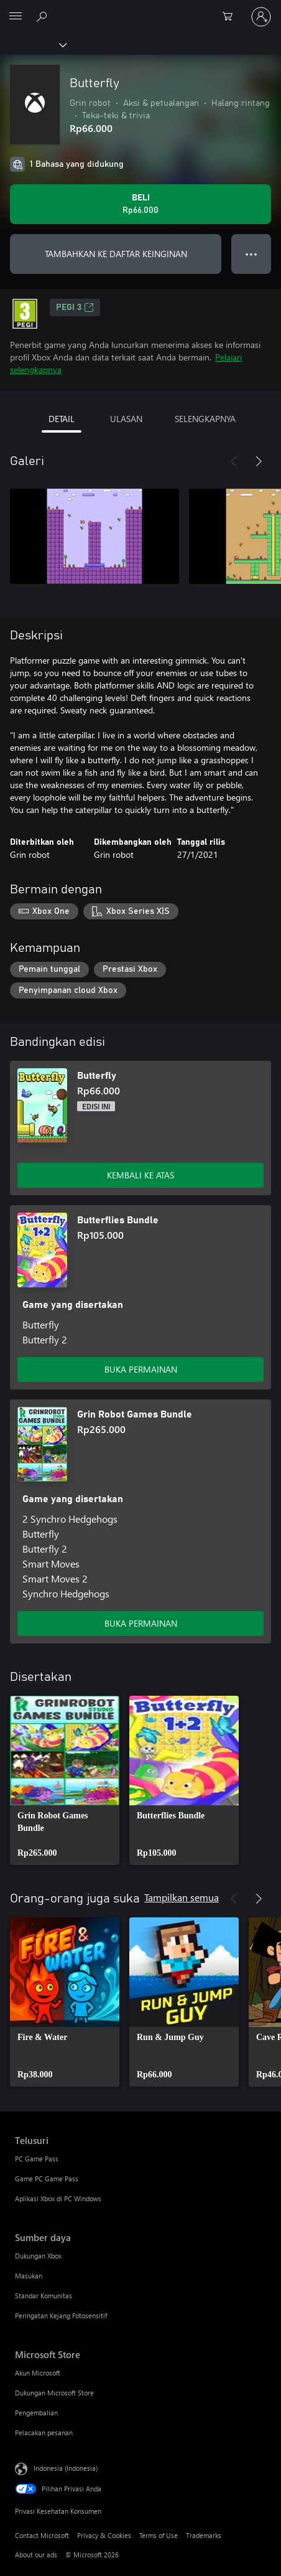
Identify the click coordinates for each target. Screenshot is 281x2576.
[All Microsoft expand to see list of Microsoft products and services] (15, 17)
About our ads (36, 2554)
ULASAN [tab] (126, 419)
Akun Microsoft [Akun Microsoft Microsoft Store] (37, 2373)
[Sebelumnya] (233, 461)
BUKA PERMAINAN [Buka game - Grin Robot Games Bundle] (140, 1623)
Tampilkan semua (181, 1897)
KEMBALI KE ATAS (140, 1175)
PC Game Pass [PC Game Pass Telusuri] (36, 2159)
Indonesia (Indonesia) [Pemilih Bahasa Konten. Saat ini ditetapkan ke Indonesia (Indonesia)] (66, 2467)
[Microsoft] (140, 9)
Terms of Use (158, 2535)
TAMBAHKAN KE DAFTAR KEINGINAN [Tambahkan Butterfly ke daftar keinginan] (116, 254)
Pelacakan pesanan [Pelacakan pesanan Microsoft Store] (44, 2432)
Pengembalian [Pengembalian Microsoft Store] (36, 2413)
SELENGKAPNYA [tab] (205, 419)
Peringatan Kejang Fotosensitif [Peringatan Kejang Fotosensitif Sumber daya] (61, 2315)
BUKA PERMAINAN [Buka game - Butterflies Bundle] (140, 1369)
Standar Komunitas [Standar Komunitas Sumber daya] (43, 2296)
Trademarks (203, 2535)
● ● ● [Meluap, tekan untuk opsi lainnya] (251, 253)
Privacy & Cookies (104, 2535)
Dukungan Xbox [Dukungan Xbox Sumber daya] (38, 2256)
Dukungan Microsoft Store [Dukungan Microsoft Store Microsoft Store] (54, 2393)
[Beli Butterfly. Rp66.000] (140, 204)
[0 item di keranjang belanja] (231, 17)
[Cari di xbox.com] (43, 16)
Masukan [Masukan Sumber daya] (28, 2276)
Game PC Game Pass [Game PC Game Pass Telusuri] (46, 2178)
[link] (64, 1780)
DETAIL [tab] (61, 419)
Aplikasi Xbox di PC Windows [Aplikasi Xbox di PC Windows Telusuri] (58, 2198)
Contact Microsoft (42, 2535)
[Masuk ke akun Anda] (261, 17)
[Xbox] (32, 44)
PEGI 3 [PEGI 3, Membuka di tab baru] (75, 308)
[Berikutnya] (258, 461)
